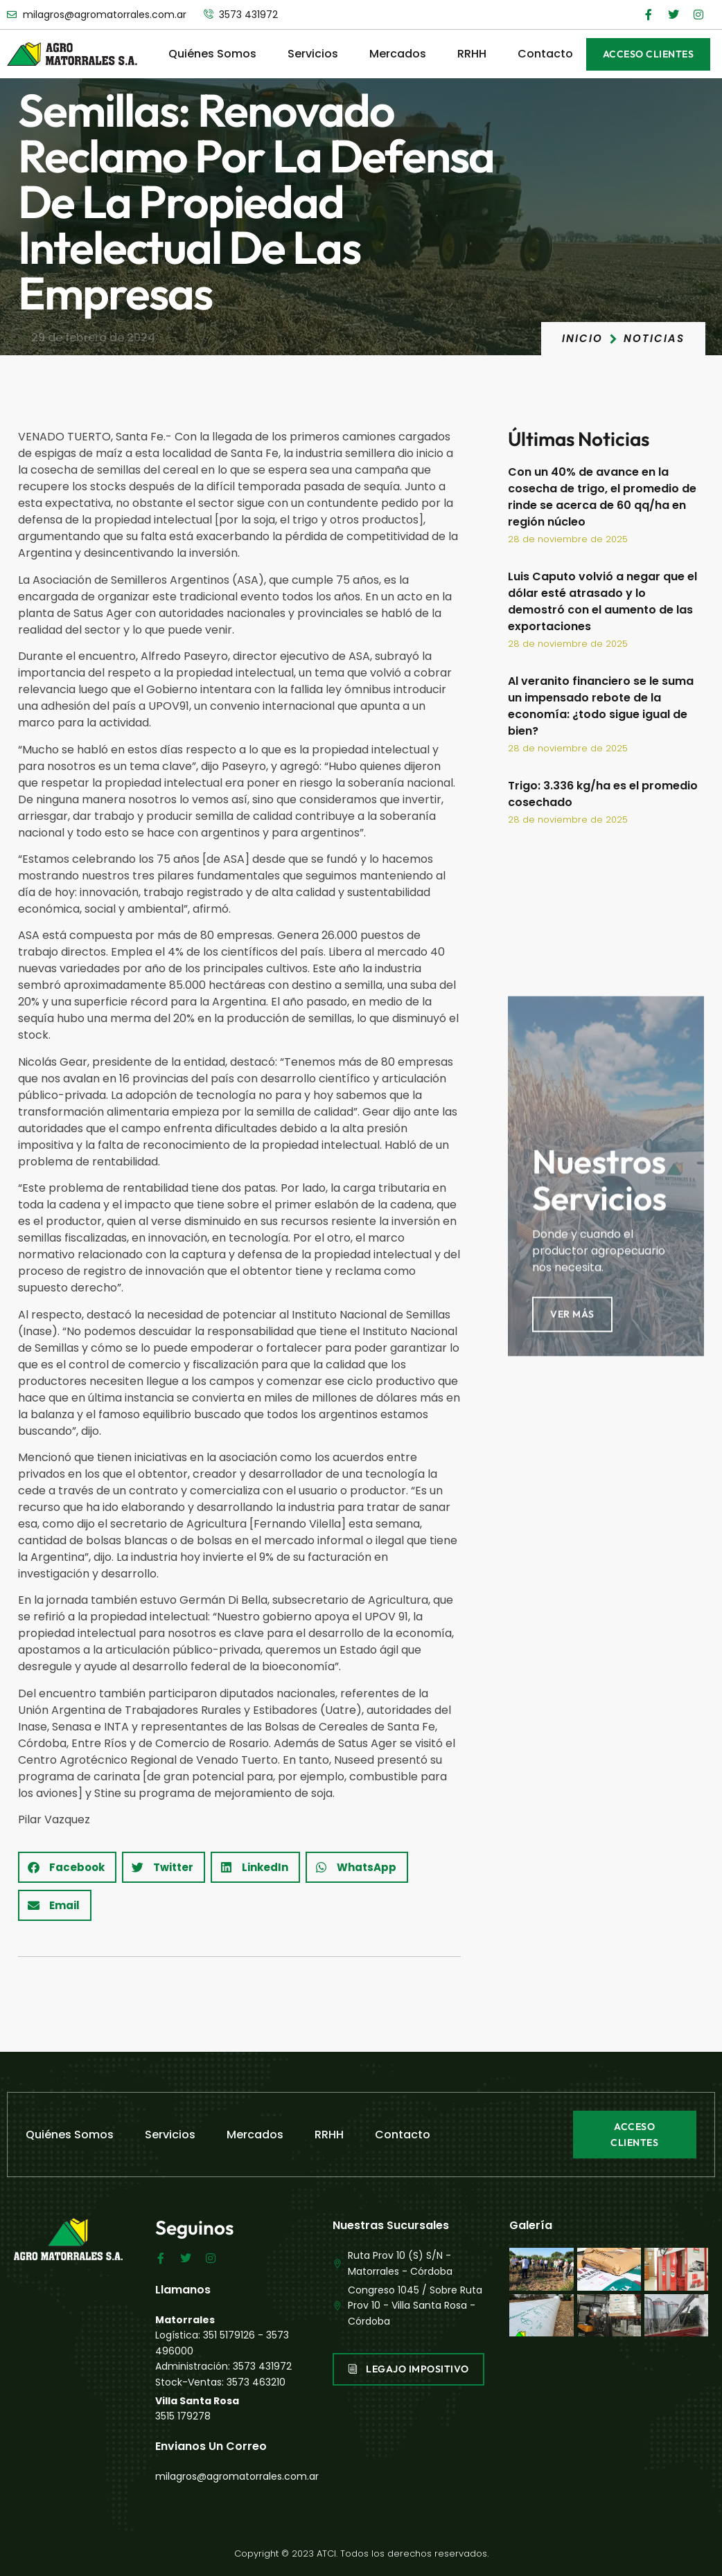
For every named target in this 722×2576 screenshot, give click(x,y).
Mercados (397, 54)
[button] (67, 1867)
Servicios (313, 54)
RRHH (471, 54)
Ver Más (572, 1494)
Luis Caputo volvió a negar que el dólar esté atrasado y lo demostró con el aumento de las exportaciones (602, 601)
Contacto (545, 54)
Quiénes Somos (212, 54)
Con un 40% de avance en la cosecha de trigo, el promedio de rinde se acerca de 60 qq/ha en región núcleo (602, 497)
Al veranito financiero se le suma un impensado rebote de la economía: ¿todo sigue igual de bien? (601, 706)
